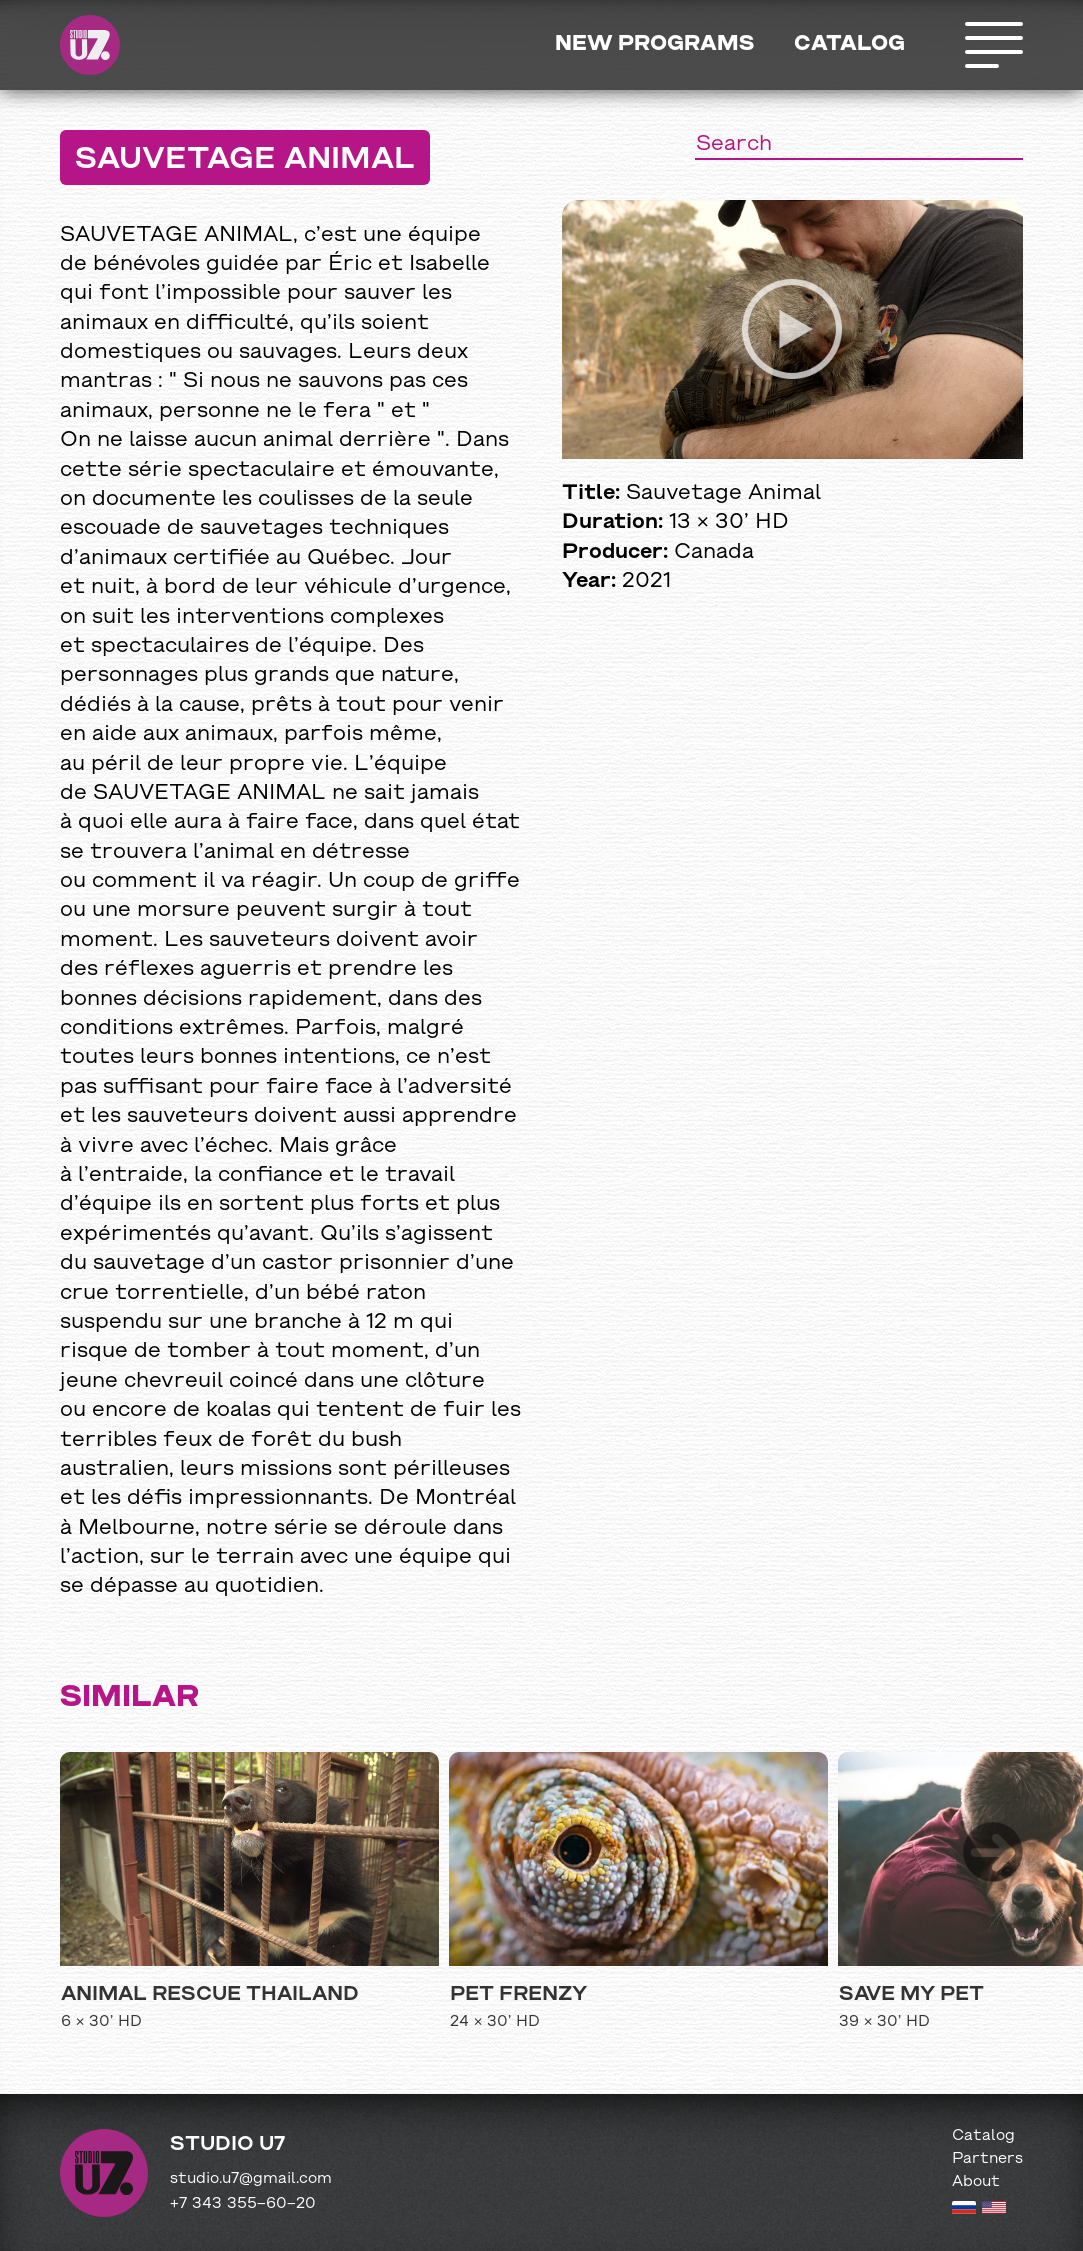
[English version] (994, 2210)
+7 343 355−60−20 (243, 2204)
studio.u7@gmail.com (251, 2179)
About (976, 2182)
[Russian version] (964, 2210)
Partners (987, 2159)
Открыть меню (993, 45)
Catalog (849, 44)
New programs (654, 44)
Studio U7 (90, 45)
